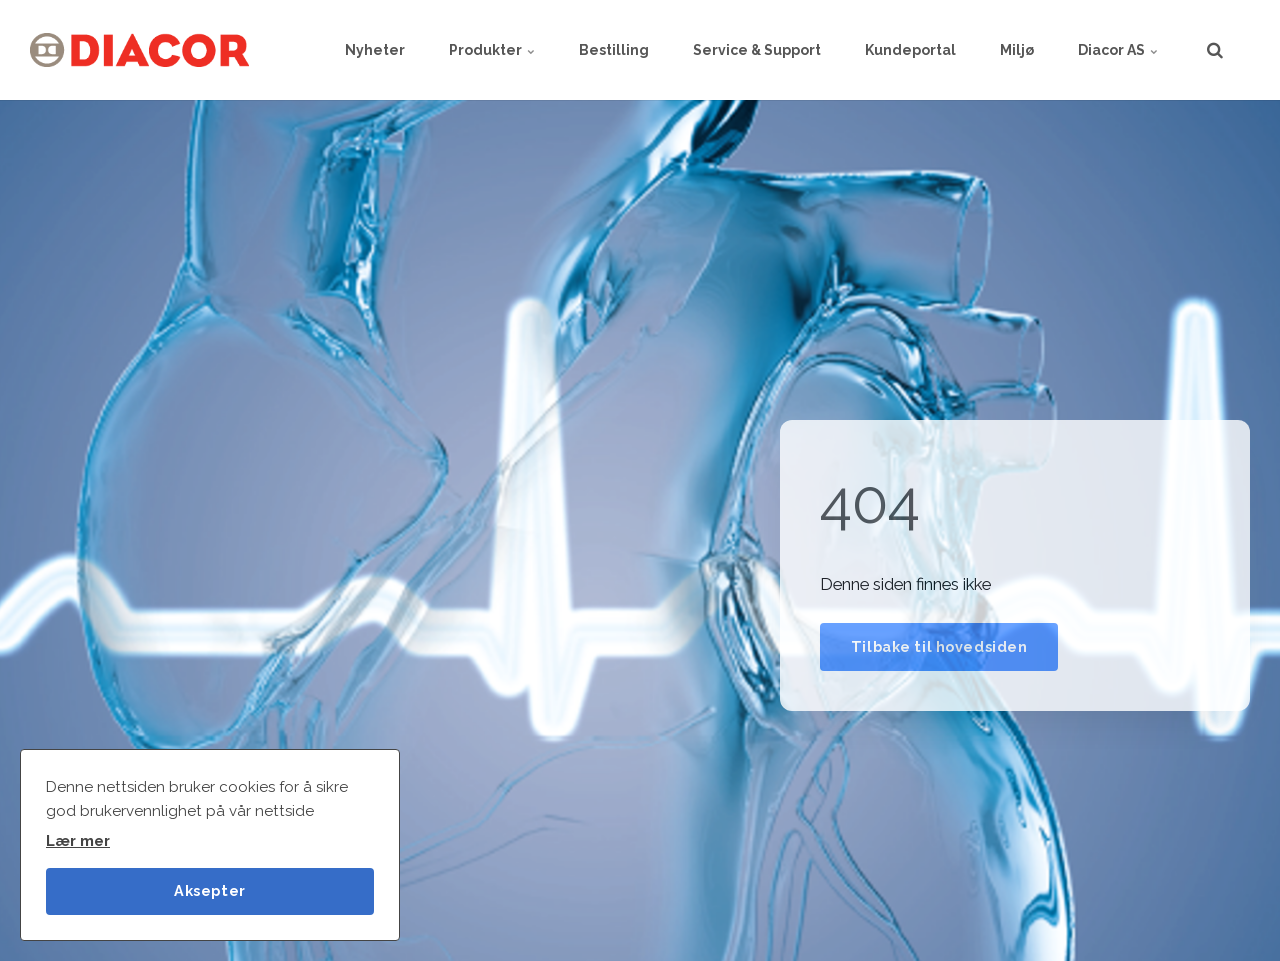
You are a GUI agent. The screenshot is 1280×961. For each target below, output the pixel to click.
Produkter (492, 50)
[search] (1215, 50)
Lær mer (78, 841)
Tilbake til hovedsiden (939, 646)
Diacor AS (1118, 50)
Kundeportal (910, 50)
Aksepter (210, 890)
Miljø (1017, 50)
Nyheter (375, 50)
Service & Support (757, 50)
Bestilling (614, 50)
